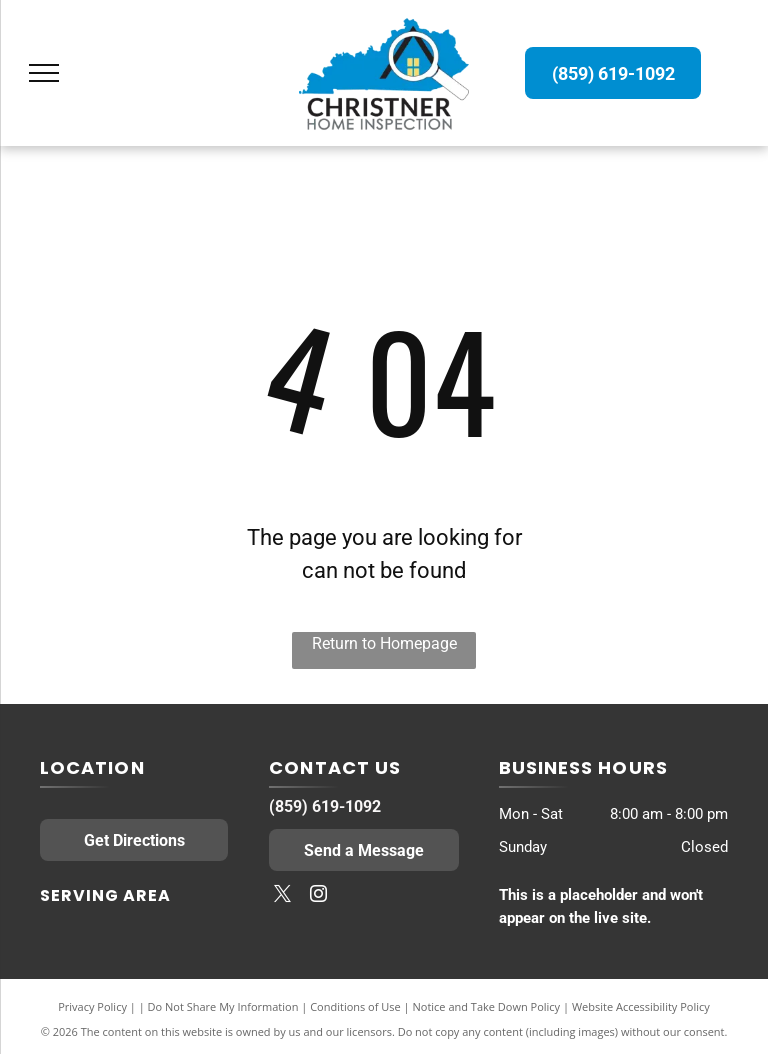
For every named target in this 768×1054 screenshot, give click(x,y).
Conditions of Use (355, 1006)
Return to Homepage (384, 643)
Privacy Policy (92, 1006)
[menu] (44, 73)
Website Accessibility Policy (641, 1006)
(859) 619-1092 (325, 806)
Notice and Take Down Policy (487, 1006)
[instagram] (318, 896)
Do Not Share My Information (223, 1006)
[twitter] (282, 896)
